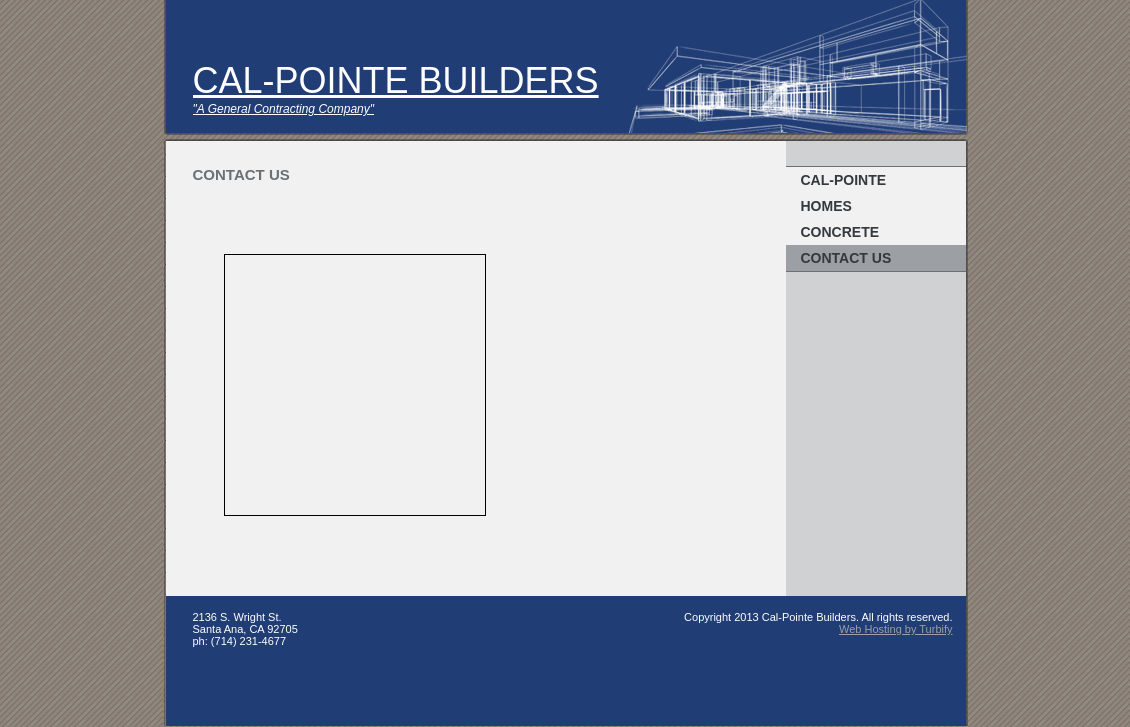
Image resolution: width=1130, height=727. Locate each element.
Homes (826, 206)
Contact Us (846, 258)
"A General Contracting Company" (284, 109)
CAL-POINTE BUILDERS (396, 80)
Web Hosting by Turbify (896, 629)
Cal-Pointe (844, 180)
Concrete (840, 232)
